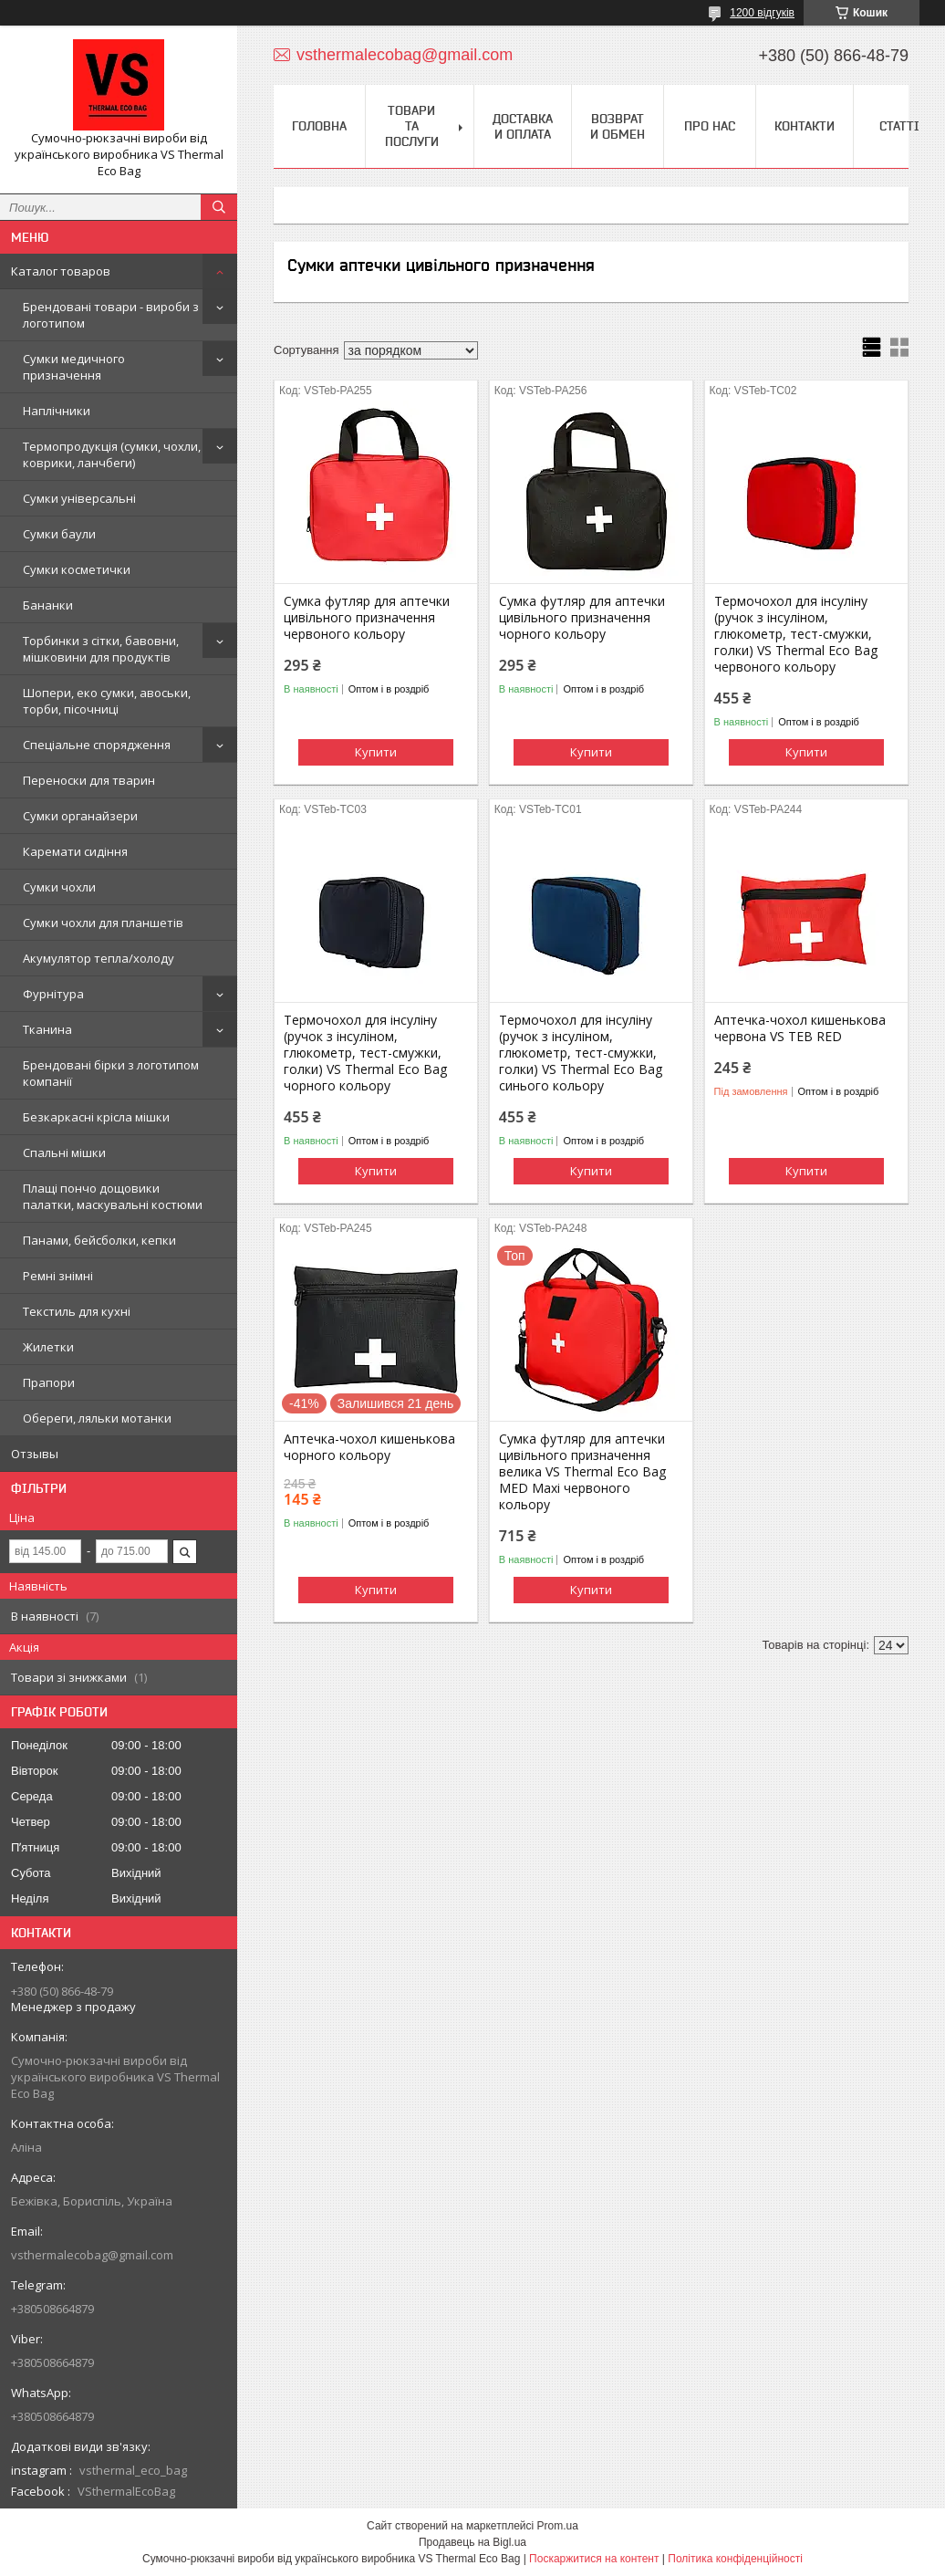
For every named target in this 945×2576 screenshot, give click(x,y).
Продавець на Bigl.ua (472, 2542)
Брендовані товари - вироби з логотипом (111, 314)
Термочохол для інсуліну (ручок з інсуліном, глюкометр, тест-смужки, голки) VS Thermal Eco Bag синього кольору (580, 1053)
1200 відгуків (762, 12)
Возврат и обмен (617, 126)
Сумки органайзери (80, 816)
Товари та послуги (412, 126)
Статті (899, 126)
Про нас (709, 126)
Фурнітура (53, 994)
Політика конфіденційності (735, 2558)
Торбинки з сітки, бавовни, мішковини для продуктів (101, 648)
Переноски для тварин (89, 780)
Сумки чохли (59, 887)
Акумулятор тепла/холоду (98, 958)
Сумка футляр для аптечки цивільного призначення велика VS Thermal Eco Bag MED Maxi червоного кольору (582, 1472)
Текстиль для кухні (76, 1311)
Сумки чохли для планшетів (103, 922)
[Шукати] (219, 207)
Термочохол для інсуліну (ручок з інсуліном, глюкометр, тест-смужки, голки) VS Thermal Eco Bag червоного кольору (796, 634)
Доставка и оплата (523, 126)
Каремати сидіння (75, 851)
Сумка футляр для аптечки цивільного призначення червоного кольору (367, 617)
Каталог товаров (60, 271)
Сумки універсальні (79, 498)
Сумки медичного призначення (74, 366)
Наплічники (56, 410)
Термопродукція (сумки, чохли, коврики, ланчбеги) (112, 454)
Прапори (49, 1382)
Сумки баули (59, 534)
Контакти (804, 126)
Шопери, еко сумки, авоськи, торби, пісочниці (107, 700)
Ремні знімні (58, 1275)
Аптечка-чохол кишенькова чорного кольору (369, 1447)
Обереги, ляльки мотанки (97, 1418)
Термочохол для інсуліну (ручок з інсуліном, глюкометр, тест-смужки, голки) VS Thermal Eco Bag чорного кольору (365, 1053)
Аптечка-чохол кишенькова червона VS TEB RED (800, 1028)
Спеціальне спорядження (97, 744)
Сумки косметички (76, 569)
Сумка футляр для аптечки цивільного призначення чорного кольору (582, 617)
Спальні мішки (64, 1152)
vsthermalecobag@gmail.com (92, 2255)
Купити (376, 752)
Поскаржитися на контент (594, 2558)
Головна (319, 126)
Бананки (48, 605)
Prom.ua (557, 2525)
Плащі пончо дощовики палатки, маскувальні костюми (112, 1196)
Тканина (47, 1029)
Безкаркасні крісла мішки (96, 1117)
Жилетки (48, 1347)
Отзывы (34, 1453)
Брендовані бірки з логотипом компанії (111, 1073)
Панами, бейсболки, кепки (99, 1240)
